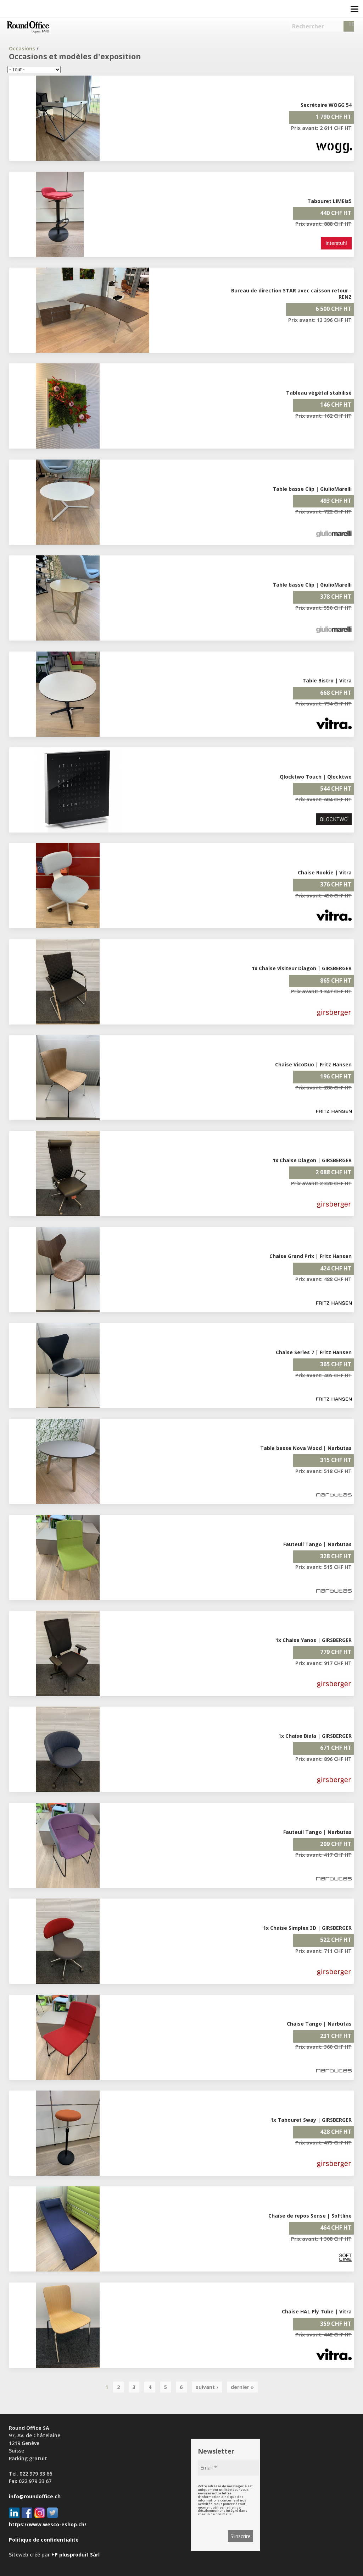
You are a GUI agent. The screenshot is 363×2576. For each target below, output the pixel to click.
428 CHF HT (336, 2132)
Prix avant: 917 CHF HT (323, 1663)
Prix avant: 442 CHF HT (323, 2334)
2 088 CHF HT (333, 1172)
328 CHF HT (336, 1556)
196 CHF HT (336, 1076)
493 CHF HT (336, 501)
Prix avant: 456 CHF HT (323, 895)
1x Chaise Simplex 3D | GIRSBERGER (307, 1927)
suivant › (207, 2387)
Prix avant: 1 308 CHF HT (321, 2238)
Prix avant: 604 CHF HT (323, 799)
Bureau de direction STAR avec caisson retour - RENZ (291, 293)
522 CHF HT (336, 1940)
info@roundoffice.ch (35, 2496)
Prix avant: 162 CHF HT (323, 415)
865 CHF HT (336, 980)
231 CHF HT (336, 2036)
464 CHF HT (336, 2227)
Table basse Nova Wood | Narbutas (306, 1448)
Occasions (22, 48)
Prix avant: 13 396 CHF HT (320, 320)
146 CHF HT (336, 404)
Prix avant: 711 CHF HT (323, 1951)
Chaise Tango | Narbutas (319, 2023)
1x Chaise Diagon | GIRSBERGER (312, 1160)
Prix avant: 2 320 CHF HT (321, 1183)
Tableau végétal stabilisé (319, 392)
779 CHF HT (336, 1652)
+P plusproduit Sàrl (75, 2554)
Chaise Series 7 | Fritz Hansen (314, 1352)
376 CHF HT (336, 884)
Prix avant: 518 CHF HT (323, 1471)
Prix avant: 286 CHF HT (323, 1087)
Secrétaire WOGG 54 (326, 104)
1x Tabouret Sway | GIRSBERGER (311, 2119)
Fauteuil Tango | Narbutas (317, 1544)
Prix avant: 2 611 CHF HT (321, 128)
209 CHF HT (336, 1844)
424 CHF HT (336, 1268)
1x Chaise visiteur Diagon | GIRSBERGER (302, 968)
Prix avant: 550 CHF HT (323, 607)
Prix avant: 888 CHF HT (323, 223)
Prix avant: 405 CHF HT (323, 1375)
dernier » (242, 2387)
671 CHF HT (336, 1748)
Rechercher (308, 26)
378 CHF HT (336, 596)
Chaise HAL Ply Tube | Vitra (317, 2311)
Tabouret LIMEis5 (329, 201)
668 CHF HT (336, 693)
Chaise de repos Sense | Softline (310, 2215)
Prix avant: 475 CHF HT (323, 2142)
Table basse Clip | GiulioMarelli (312, 488)
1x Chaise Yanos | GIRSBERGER (313, 1640)
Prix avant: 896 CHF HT (323, 1759)
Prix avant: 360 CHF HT (323, 2046)
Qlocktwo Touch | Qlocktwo (316, 776)
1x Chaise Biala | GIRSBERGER (315, 1735)
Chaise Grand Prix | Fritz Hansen (310, 1256)
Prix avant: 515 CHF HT (323, 1567)
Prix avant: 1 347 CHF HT (321, 991)
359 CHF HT (336, 2324)
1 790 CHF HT (333, 117)
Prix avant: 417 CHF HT (323, 1854)
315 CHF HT (336, 1460)
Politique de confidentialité (44, 2539)
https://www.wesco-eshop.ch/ (47, 2524)
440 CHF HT (336, 213)
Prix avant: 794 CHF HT (323, 703)
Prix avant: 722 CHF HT (323, 511)
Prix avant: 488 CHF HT (323, 1279)
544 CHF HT (336, 788)
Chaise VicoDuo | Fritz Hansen (313, 1064)
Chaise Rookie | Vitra (325, 872)
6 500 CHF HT (333, 309)
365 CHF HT (336, 1364)
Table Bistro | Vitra (327, 680)
